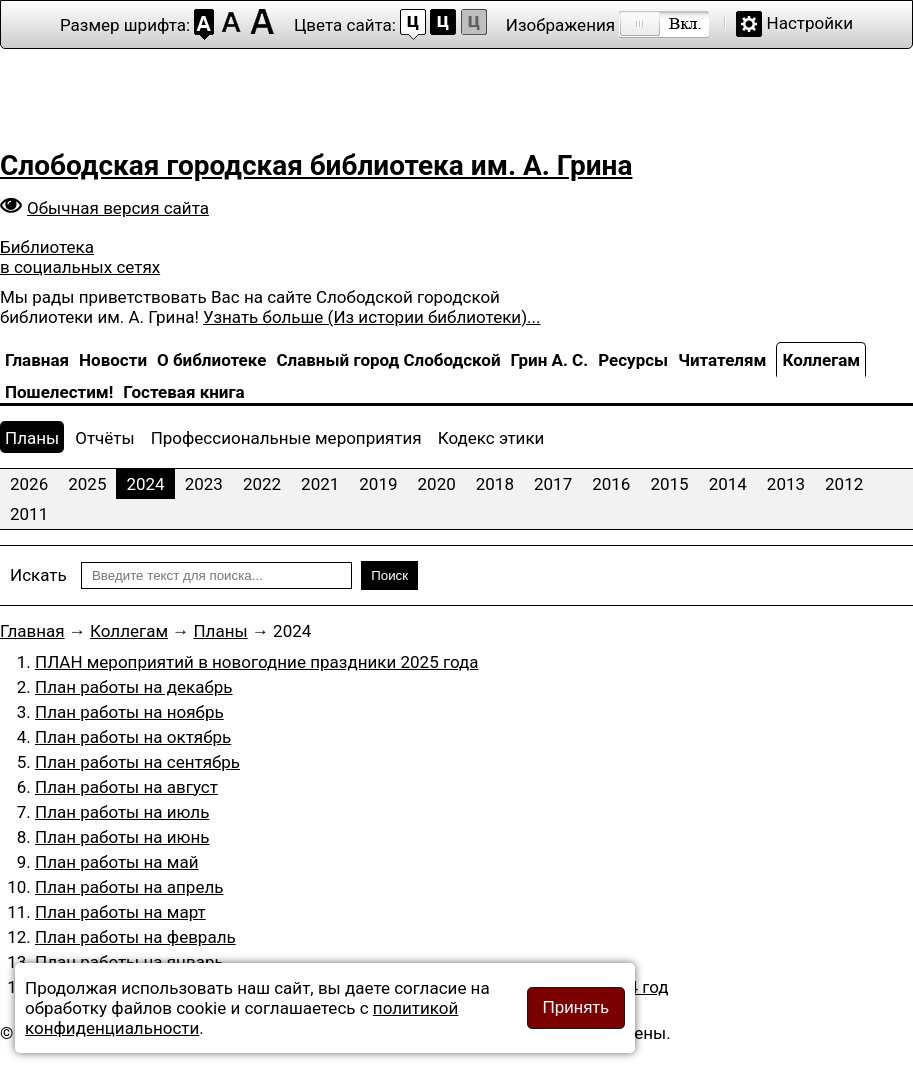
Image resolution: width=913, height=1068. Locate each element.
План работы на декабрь (134, 687)
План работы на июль (122, 812)
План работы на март (120, 912)
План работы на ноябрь (129, 712)
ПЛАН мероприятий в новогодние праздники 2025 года (257, 662)
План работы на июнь (122, 837)
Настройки (810, 23)
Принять (576, 1007)
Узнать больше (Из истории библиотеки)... (371, 317)
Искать (38, 575)
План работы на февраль (135, 937)
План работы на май (116, 862)
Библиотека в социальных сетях (80, 257)
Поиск (389, 575)
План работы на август (126, 787)
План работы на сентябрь (137, 762)
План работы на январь (129, 962)
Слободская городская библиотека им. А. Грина (316, 165)
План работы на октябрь (133, 737)
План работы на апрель (129, 887)
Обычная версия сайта (118, 208)
